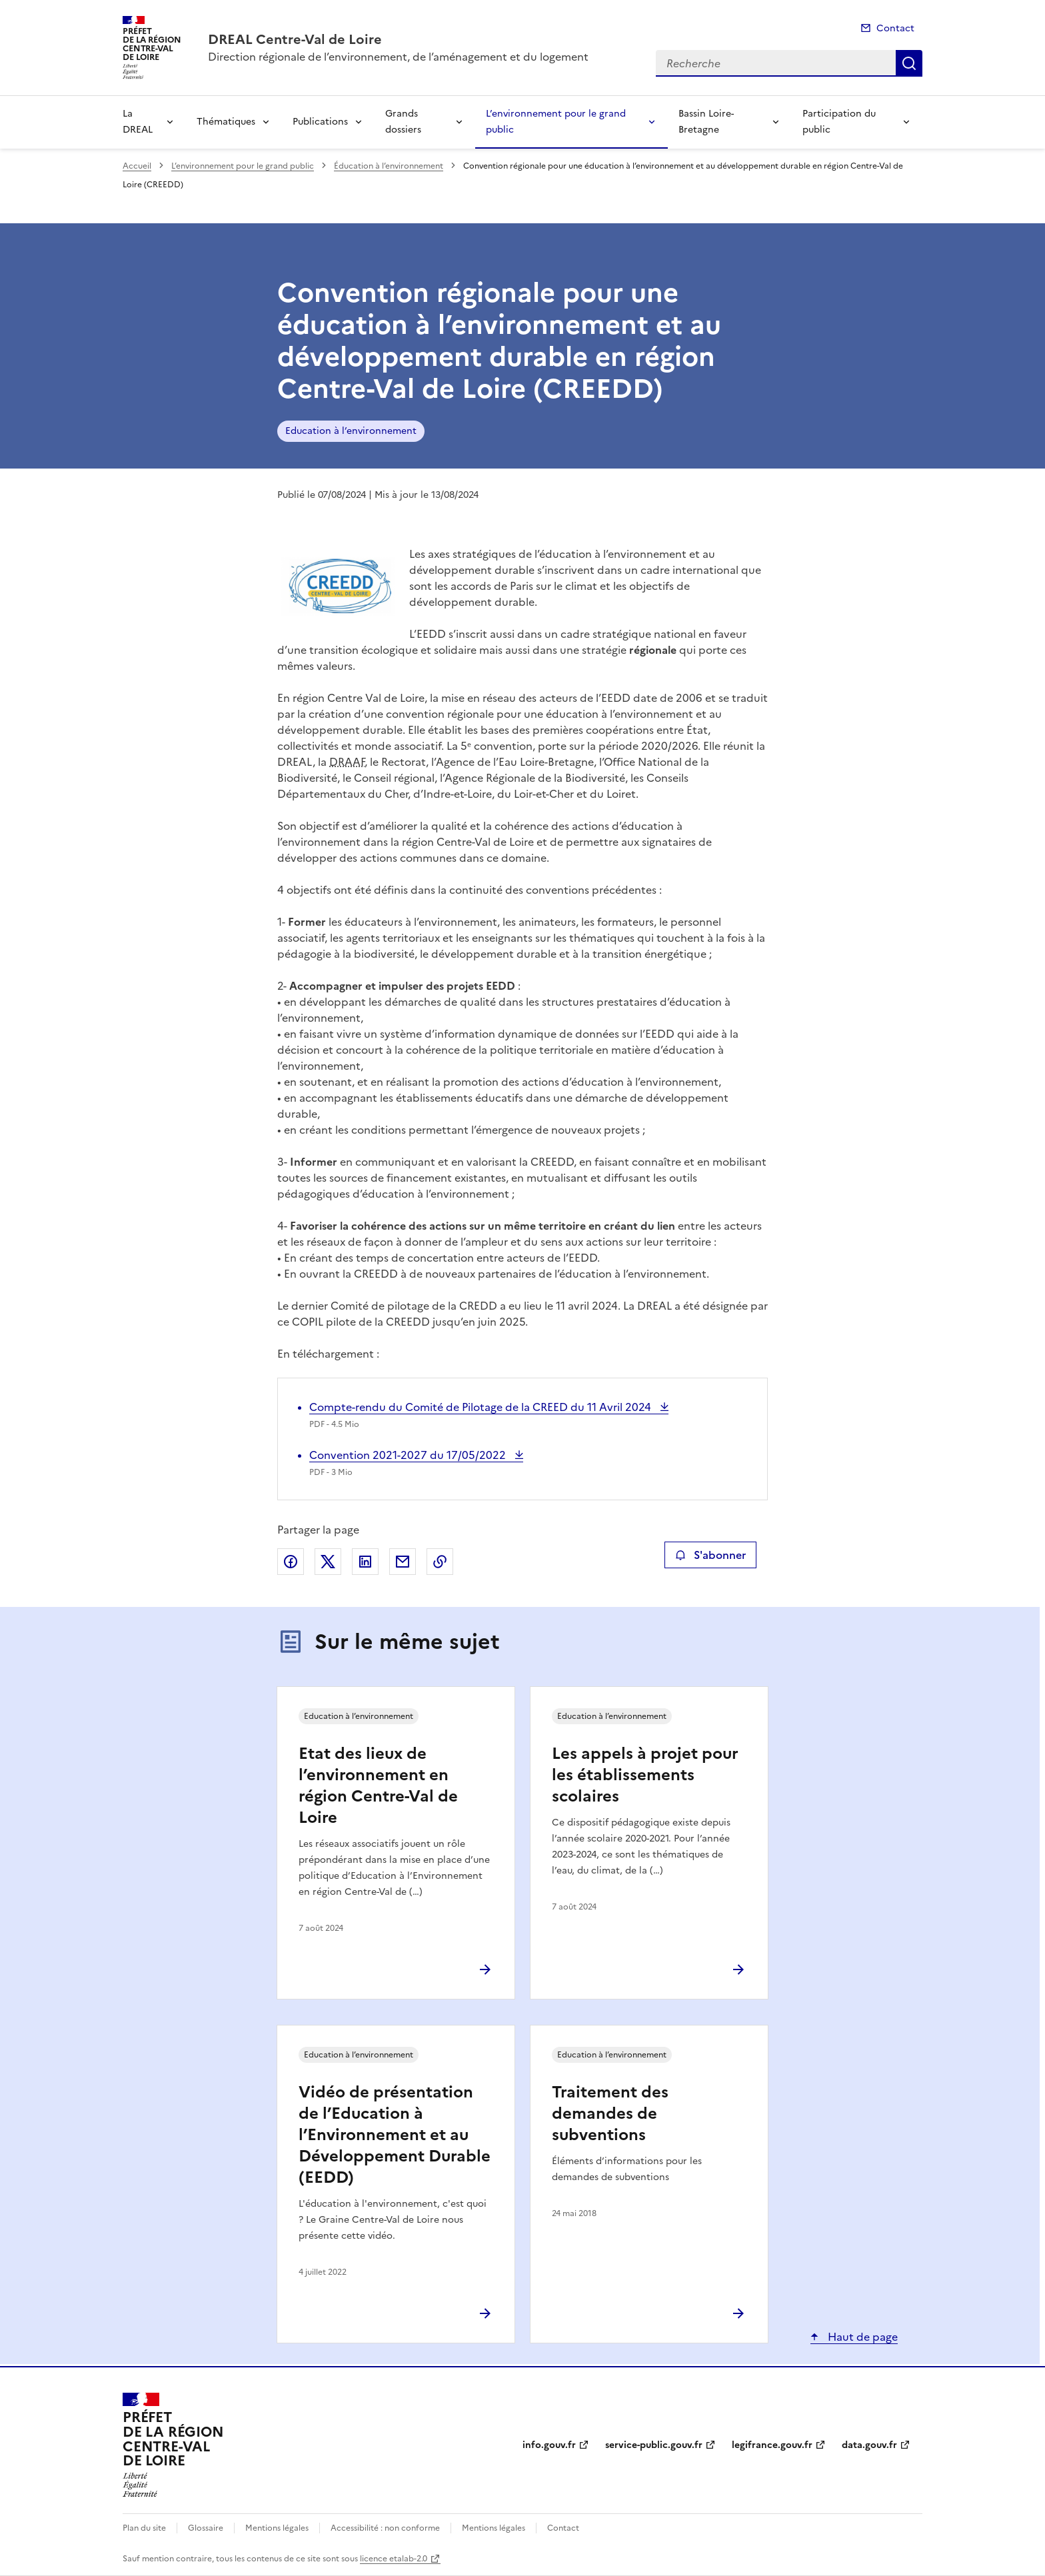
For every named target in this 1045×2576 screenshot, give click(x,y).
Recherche (909, 63)
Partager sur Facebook (290, 1561)
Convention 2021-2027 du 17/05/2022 (409, 1455)
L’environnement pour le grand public (556, 122)
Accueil (137, 166)
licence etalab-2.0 (393, 2559)
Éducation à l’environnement (388, 166)
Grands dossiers (403, 122)
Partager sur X (328, 1561)
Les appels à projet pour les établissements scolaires (645, 1775)
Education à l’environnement (351, 431)
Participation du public (839, 122)
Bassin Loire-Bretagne (706, 122)
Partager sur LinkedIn (365, 1561)
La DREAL (138, 122)
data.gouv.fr (869, 2445)
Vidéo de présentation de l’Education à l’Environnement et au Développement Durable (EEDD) (395, 2134)
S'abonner (710, 1555)
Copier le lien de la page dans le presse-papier (440, 1561)
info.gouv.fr (549, 2445)
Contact (895, 28)
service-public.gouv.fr (653, 2445)
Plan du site (144, 2528)
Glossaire (205, 2528)
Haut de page (861, 2337)
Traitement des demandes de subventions (610, 2113)
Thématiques (226, 122)
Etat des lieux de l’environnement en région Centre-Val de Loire (378, 1786)
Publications (320, 122)
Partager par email (402, 1561)
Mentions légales (277, 2528)
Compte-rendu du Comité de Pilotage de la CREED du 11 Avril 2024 (481, 1407)
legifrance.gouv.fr (772, 2445)
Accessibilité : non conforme (385, 2528)
